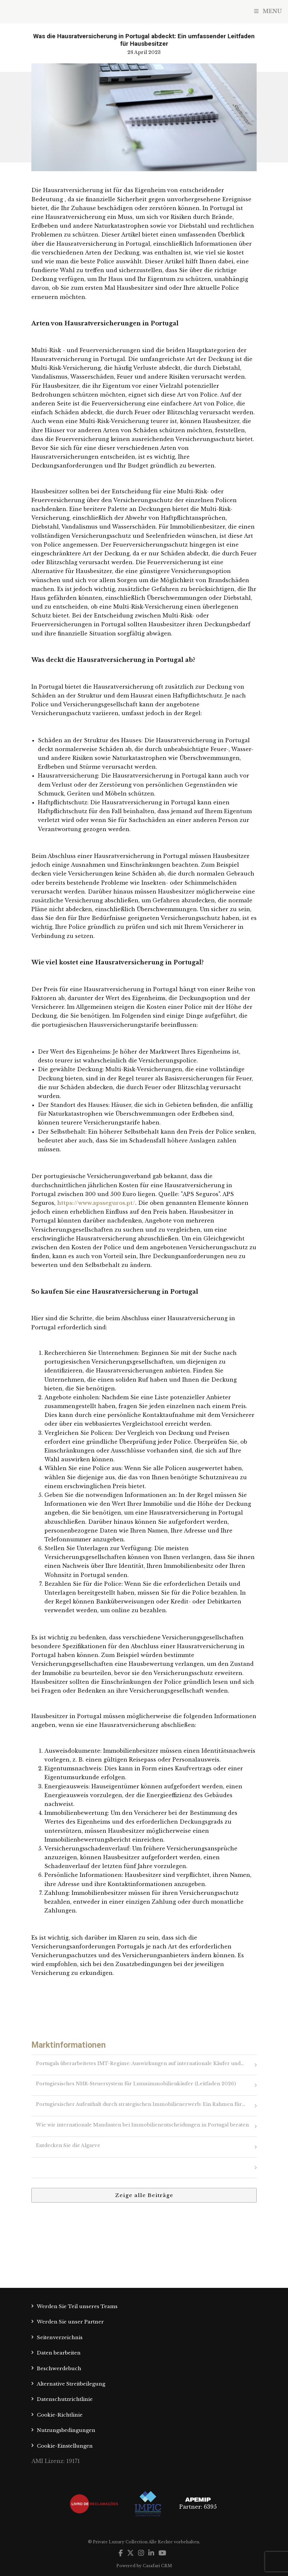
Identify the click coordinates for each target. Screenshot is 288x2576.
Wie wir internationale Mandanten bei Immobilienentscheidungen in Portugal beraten (142, 2125)
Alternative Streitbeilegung (71, 2384)
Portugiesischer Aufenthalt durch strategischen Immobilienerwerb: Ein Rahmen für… (140, 2104)
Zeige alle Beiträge (144, 2195)
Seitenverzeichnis (60, 2337)
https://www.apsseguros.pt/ (96, 1203)
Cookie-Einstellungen (65, 2446)
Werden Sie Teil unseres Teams (77, 2306)
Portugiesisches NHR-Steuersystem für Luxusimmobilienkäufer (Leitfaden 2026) (136, 2084)
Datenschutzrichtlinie (65, 2399)
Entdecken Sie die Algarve (68, 2145)
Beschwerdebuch (59, 2368)
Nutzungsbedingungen (66, 2430)
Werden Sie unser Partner (70, 2322)
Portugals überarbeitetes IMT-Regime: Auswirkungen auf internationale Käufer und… (140, 2063)
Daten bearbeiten (59, 2353)
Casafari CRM (157, 2565)
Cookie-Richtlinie (60, 2415)
